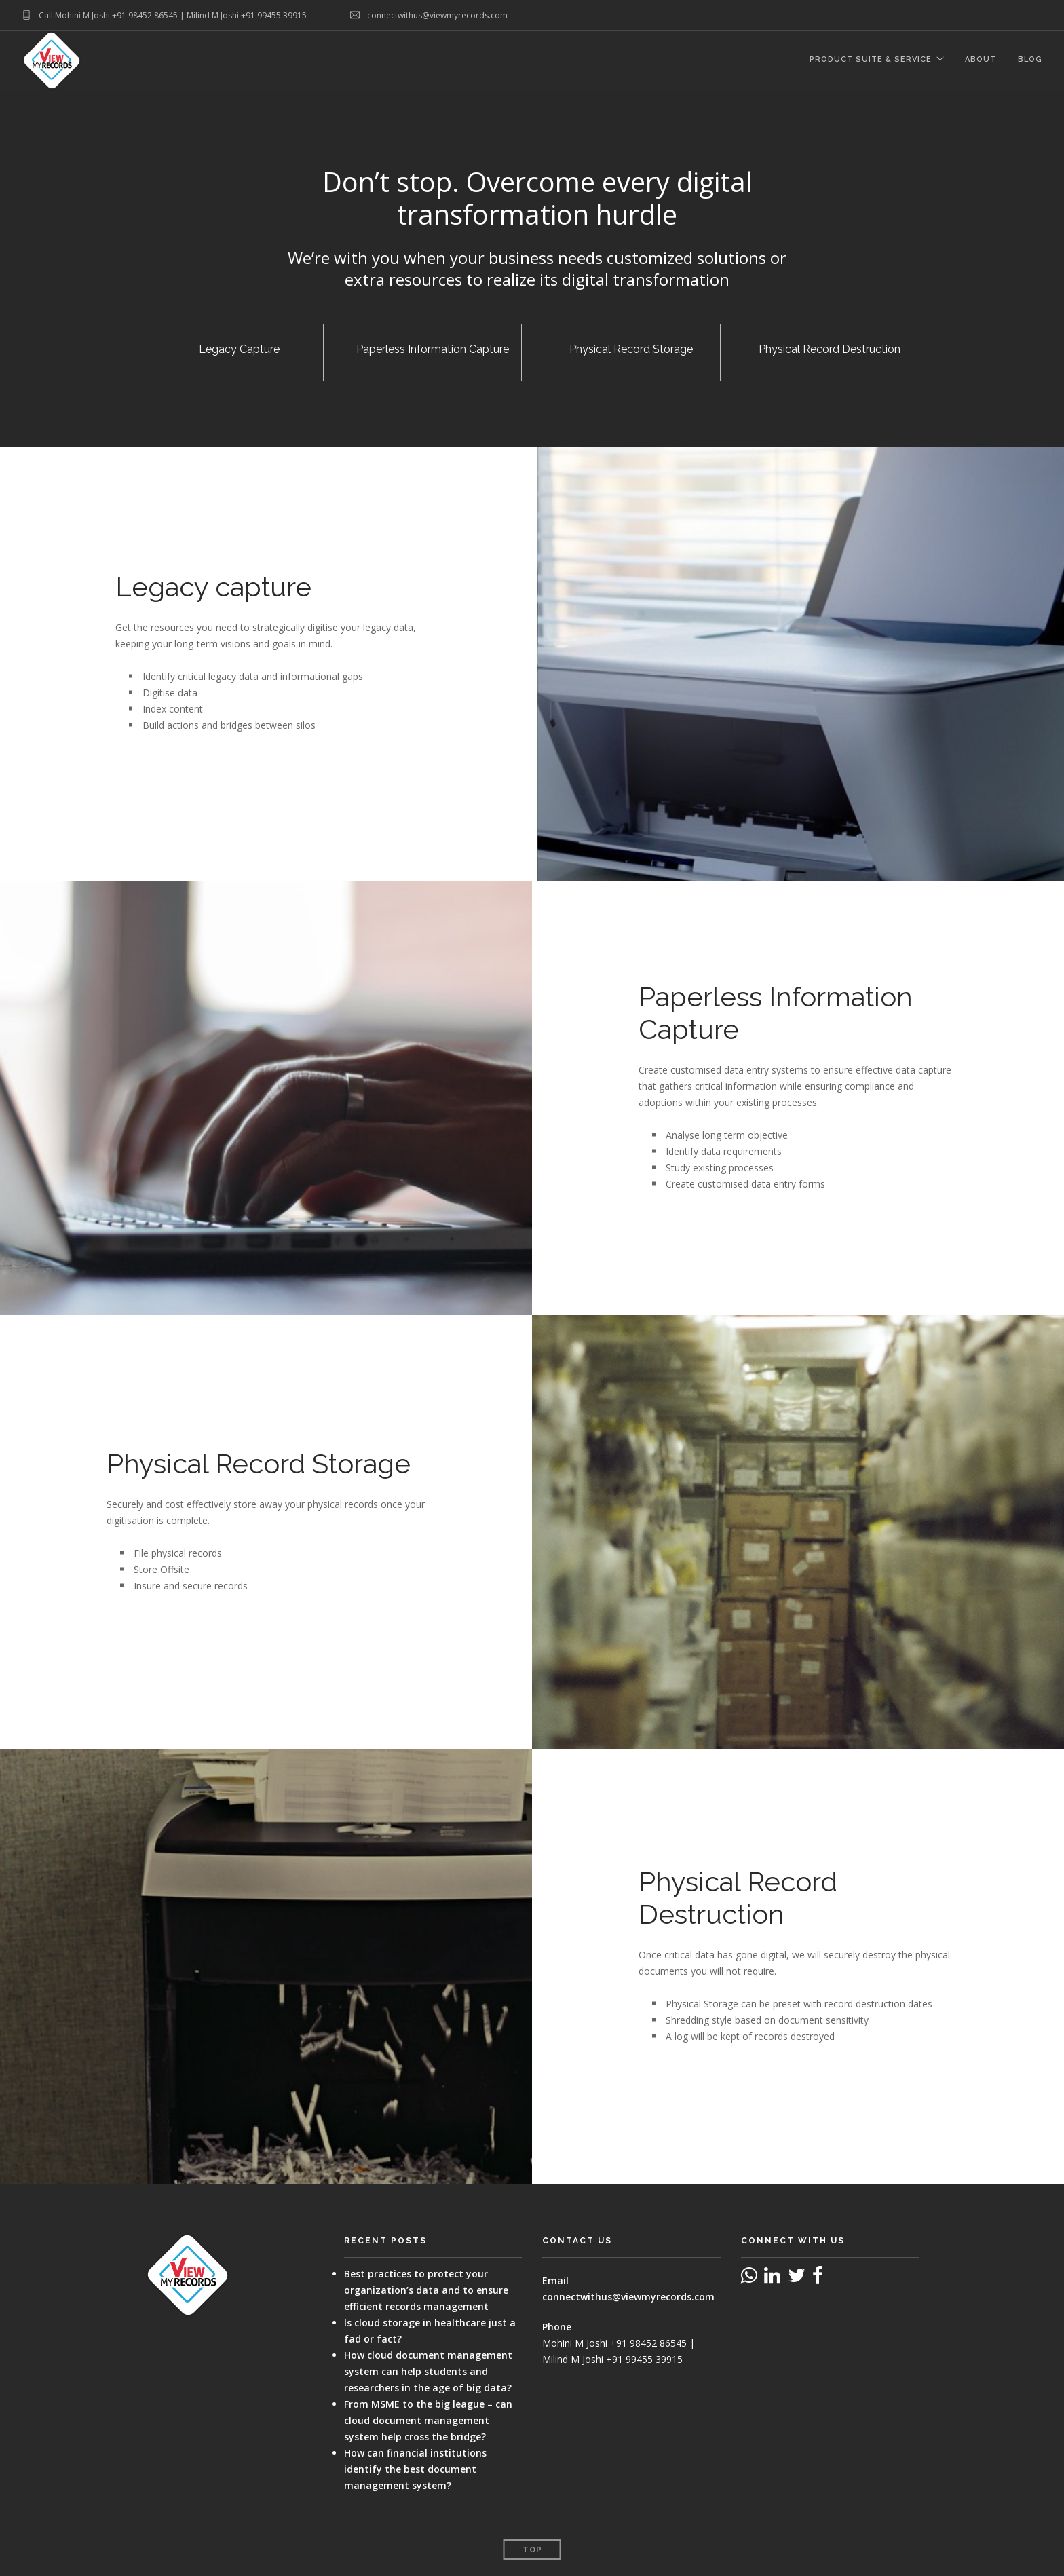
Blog (1030, 60)
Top (532, 2549)
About (980, 60)
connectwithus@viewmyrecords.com (628, 2296)
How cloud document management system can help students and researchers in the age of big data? (428, 2371)
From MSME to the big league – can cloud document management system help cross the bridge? (428, 2420)
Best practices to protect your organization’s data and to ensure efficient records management (426, 2290)
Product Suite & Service (870, 60)
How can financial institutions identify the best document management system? (415, 2469)
